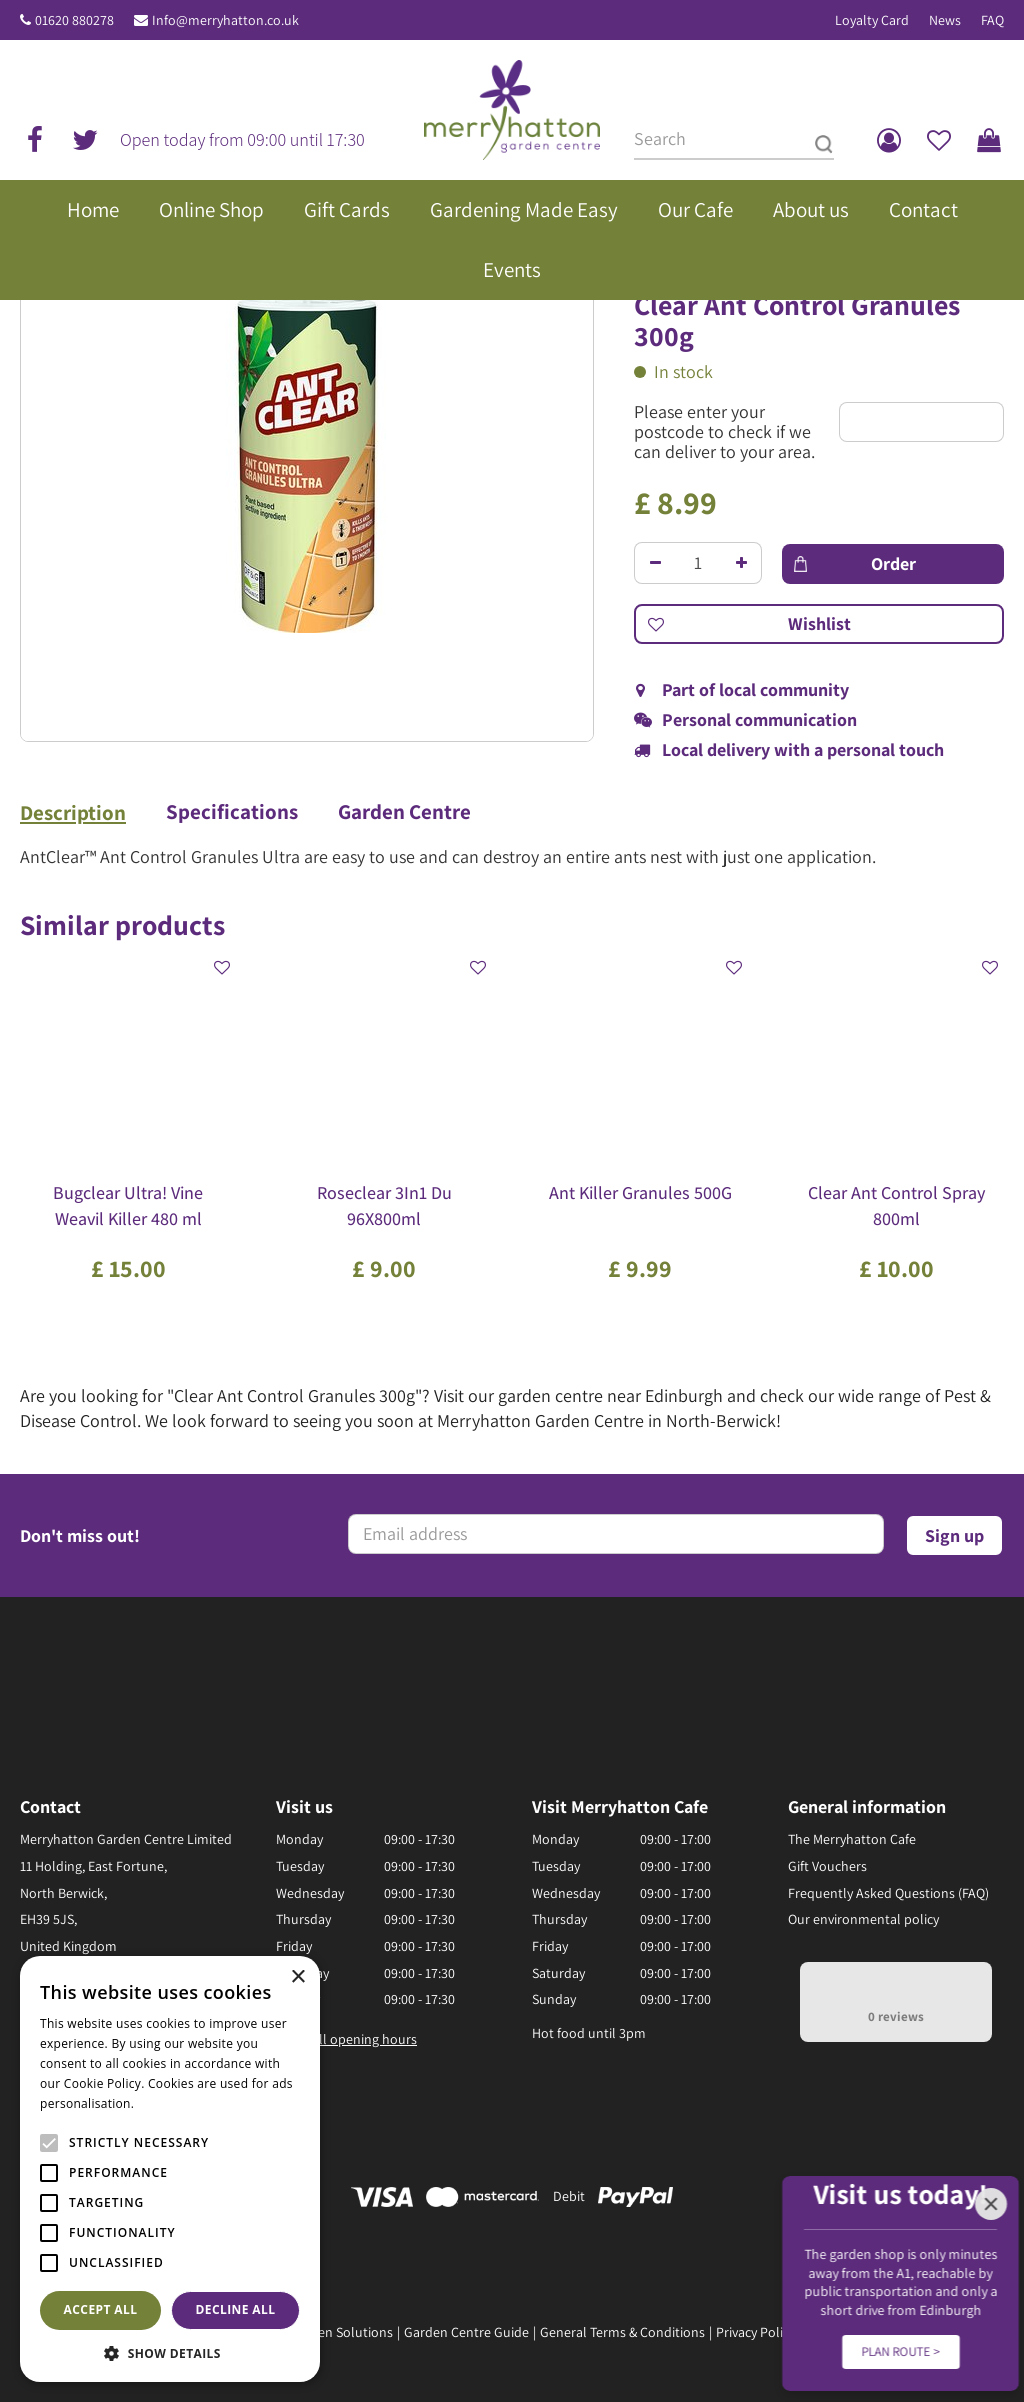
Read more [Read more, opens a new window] (170, 2103)
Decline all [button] (236, 2309)
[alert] (170, 2169)
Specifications (232, 812)
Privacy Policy (755, 2332)
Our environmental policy (863, 1919)
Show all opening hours (346, 2039)
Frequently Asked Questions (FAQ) (888, 1893)
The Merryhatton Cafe (852, 1839)
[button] (170, 2352)
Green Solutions (345, 2332)
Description (73, 813)
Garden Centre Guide (466, 2332)
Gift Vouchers (827, 1866)
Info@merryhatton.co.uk (225, 20)
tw (85, 140)
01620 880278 (74, 20)
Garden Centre (404, 812)
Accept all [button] (101, 2309)
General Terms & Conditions (622, 2332)
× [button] (297, 1977)
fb (35, 140)
